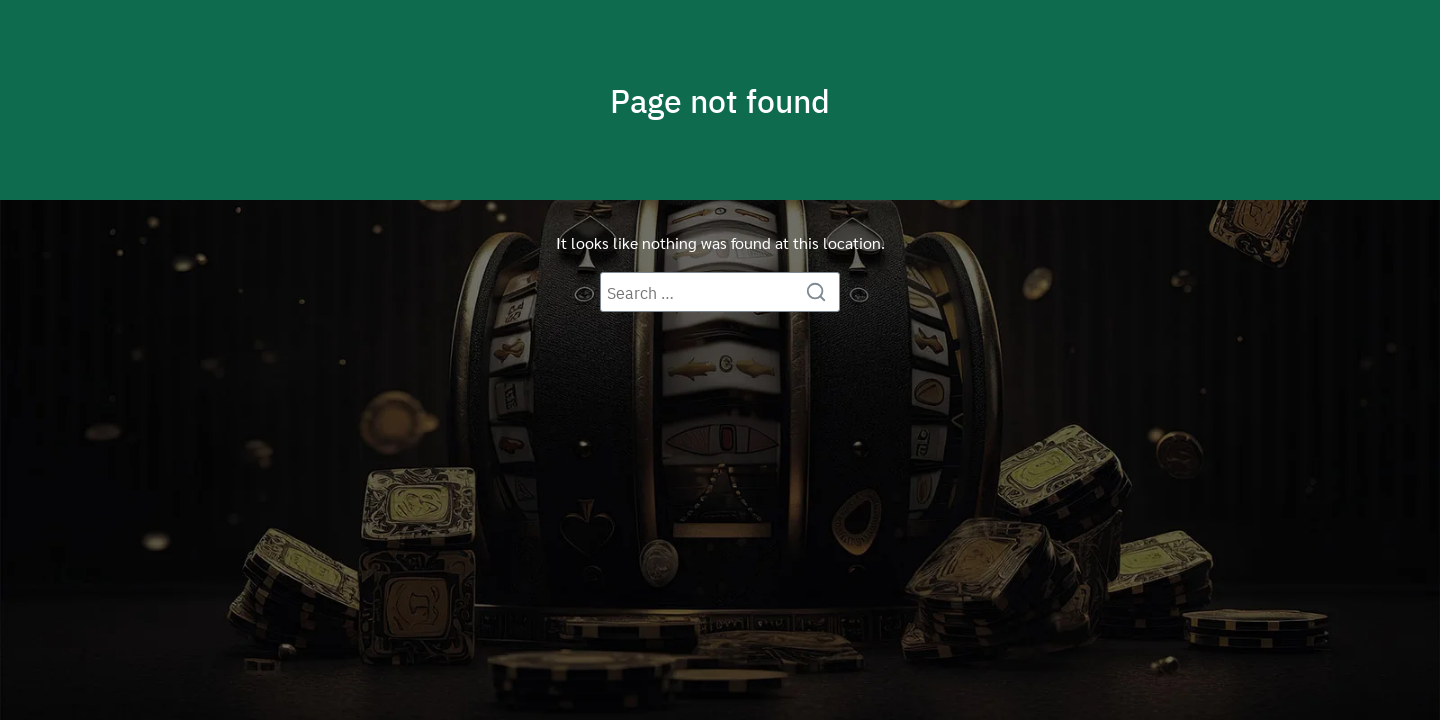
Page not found (720, 100)
